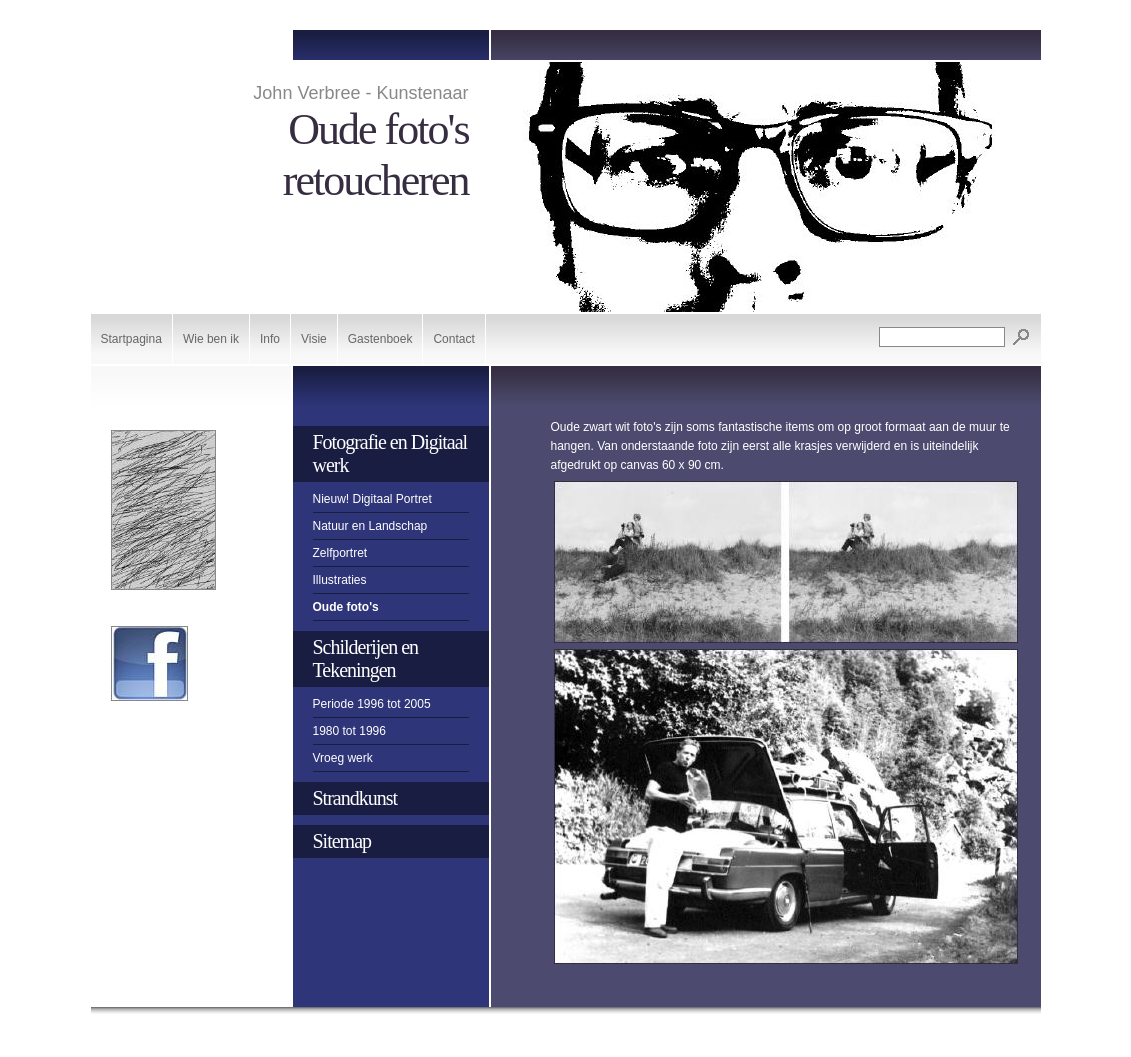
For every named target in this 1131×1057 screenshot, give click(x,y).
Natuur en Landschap (370, 526)
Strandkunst (355, 798)
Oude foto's (346, 607)
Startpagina (131, 339)
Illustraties (340, 580)
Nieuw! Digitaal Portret (372, 499)
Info (270, 339)
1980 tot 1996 (349, 731)
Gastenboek (380, 339)
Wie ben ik (211, 339)
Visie (314, 339)
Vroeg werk (343, 758)
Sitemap (342, 841)
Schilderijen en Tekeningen (366, 658)
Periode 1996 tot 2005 (372, 704)
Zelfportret (340, 553)
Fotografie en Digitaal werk (390, 453)
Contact (453, 339)
